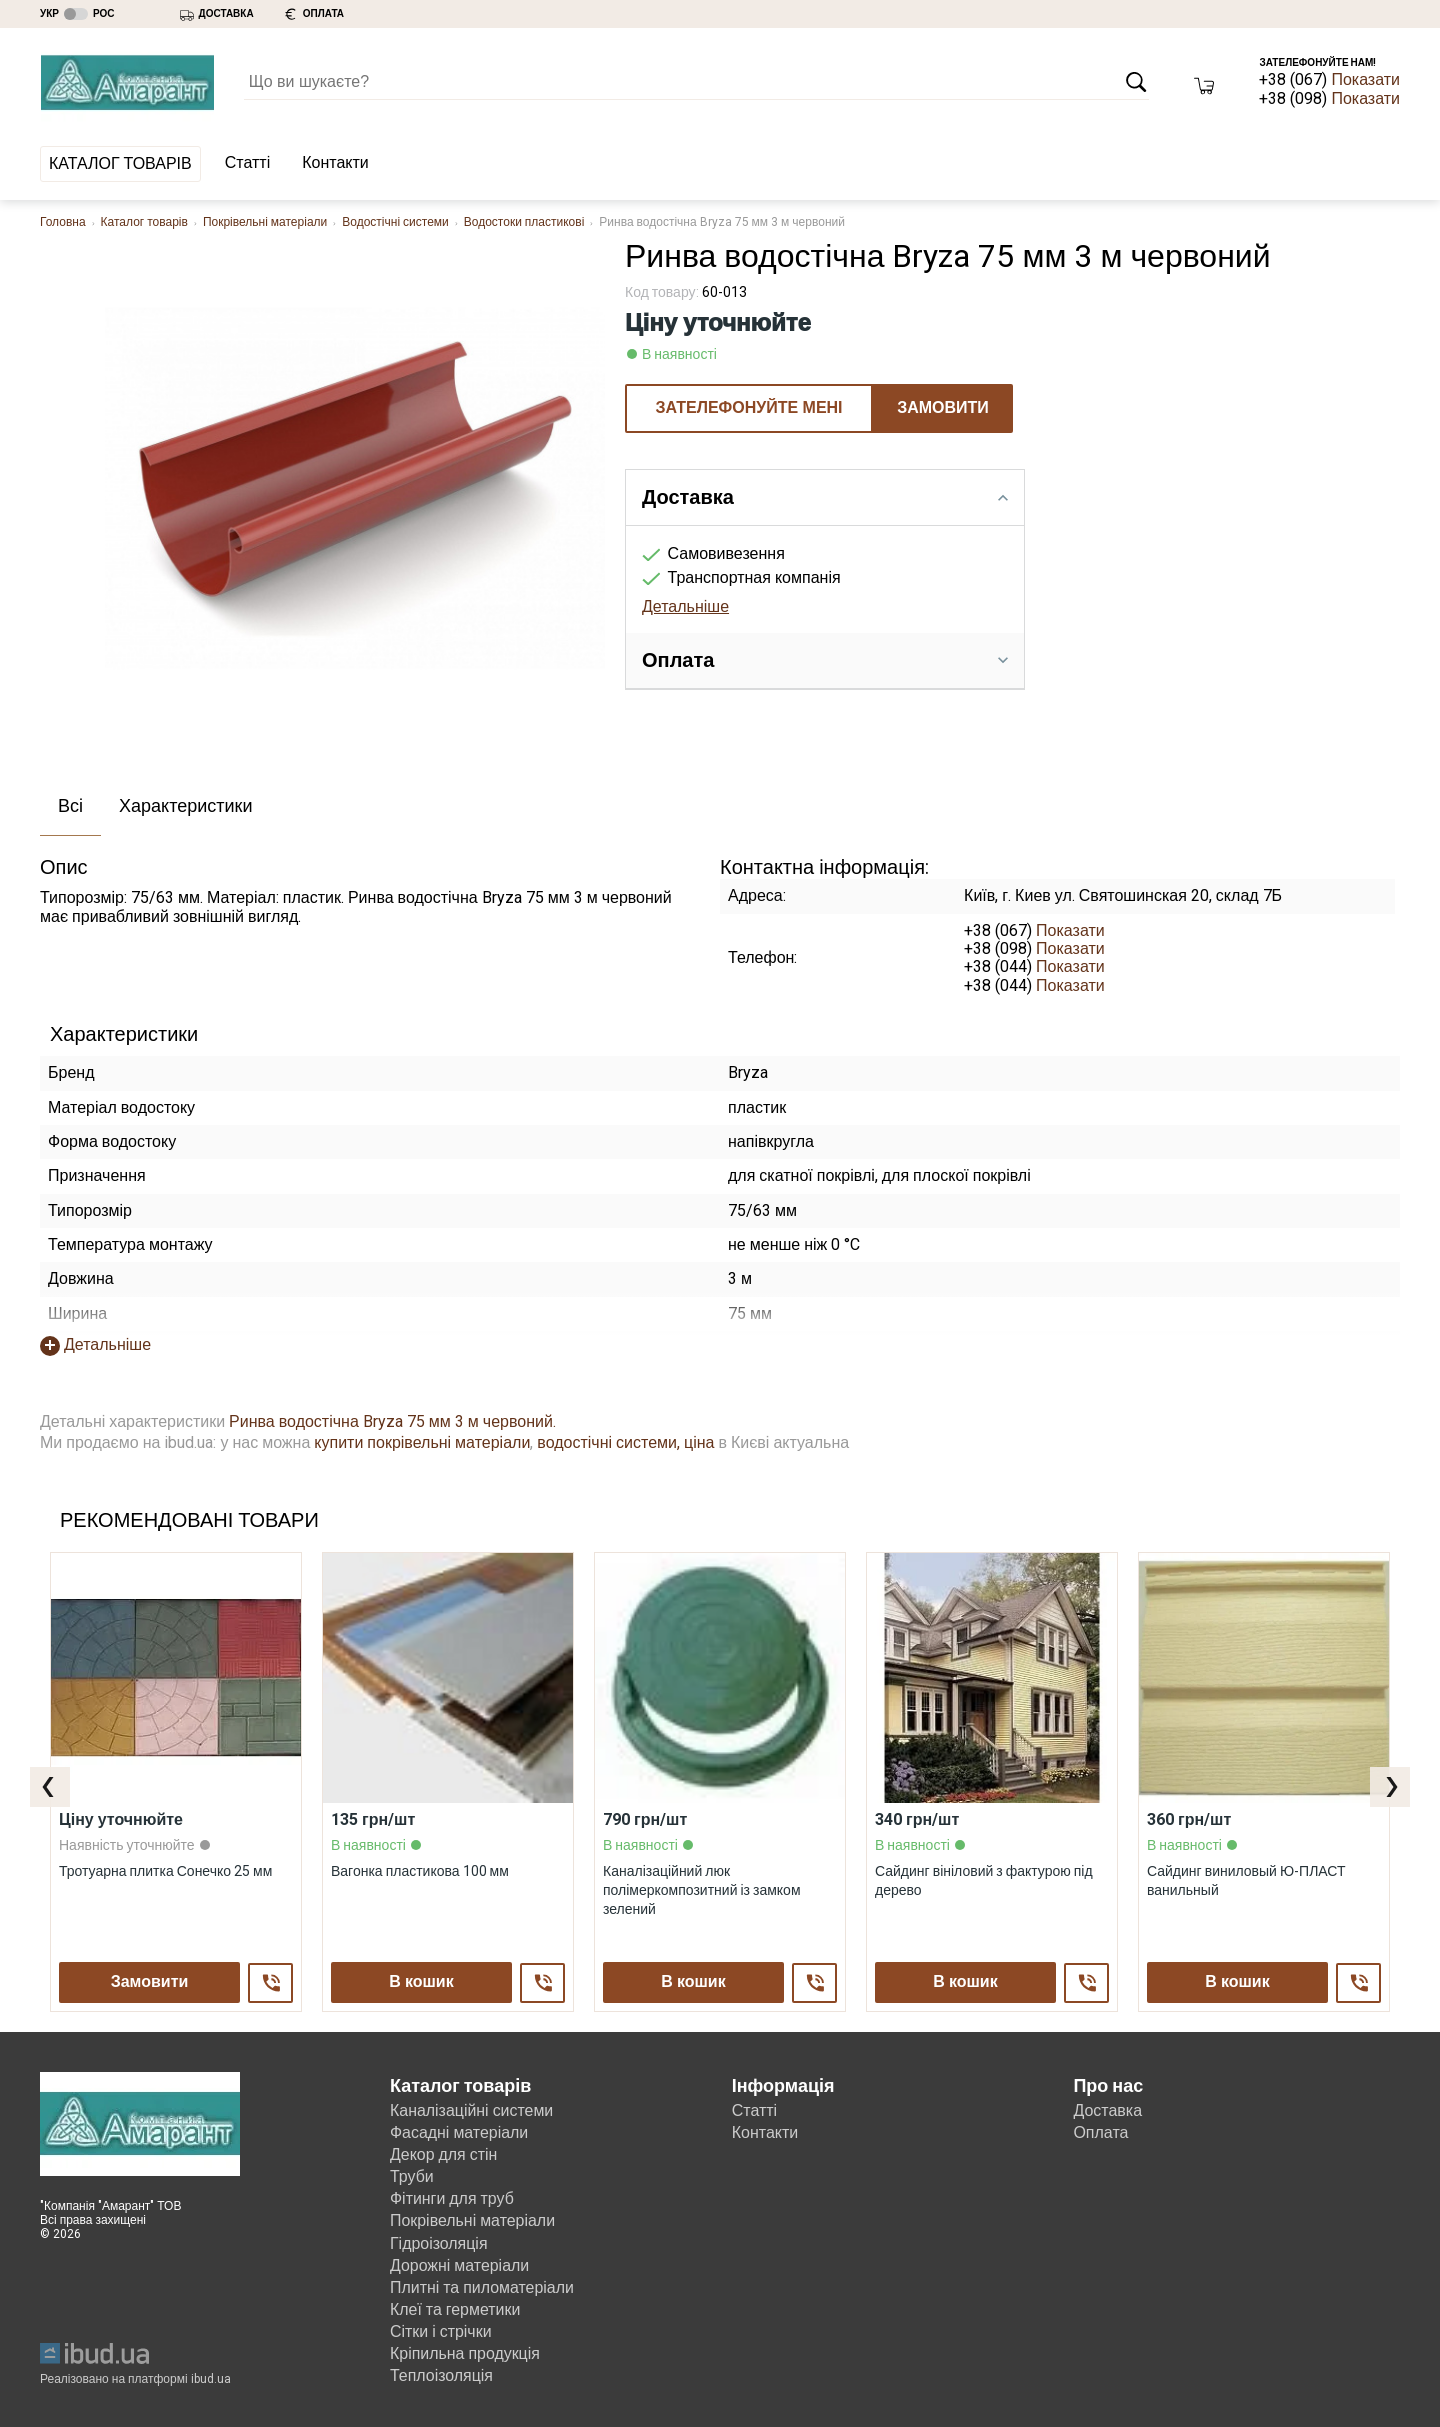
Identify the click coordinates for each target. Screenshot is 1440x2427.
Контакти (335, 162)
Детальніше (685, 606)
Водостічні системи (395, 222)
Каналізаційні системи (472, 2110)
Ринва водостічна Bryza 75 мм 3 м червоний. (392, 1421)
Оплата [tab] (825, 660)
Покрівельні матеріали (265, 222)
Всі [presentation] (70, 805)
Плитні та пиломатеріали (482, 2287)
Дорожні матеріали (460, 2265)
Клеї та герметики (455, 2309)
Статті (247, 162)
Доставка (1107, 2110)
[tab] (70, 807)
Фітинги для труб (452, 2198)
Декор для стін (444, 2154)
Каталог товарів (120, 163)
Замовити (943, 407)
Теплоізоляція (442, 2375)
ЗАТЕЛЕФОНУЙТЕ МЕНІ (748, 407)
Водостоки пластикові (524, 222)
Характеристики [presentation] (185, 805)
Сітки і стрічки (441, 2331)
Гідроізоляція (439, 2243)
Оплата (1100, 2132)
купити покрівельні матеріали (422, 1442)
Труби (412, 2176)
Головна (63, 222)
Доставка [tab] (825, 497)
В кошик (421, 1981)
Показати (1365, 79)
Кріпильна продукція (465, 2353)
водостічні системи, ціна (625, 1442)
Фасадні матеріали (459, 2132)
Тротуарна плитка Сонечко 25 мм (165, 1870)
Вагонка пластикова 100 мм (420, 1870)
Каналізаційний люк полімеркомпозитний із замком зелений (702, 1889)
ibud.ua (211, 2379)
